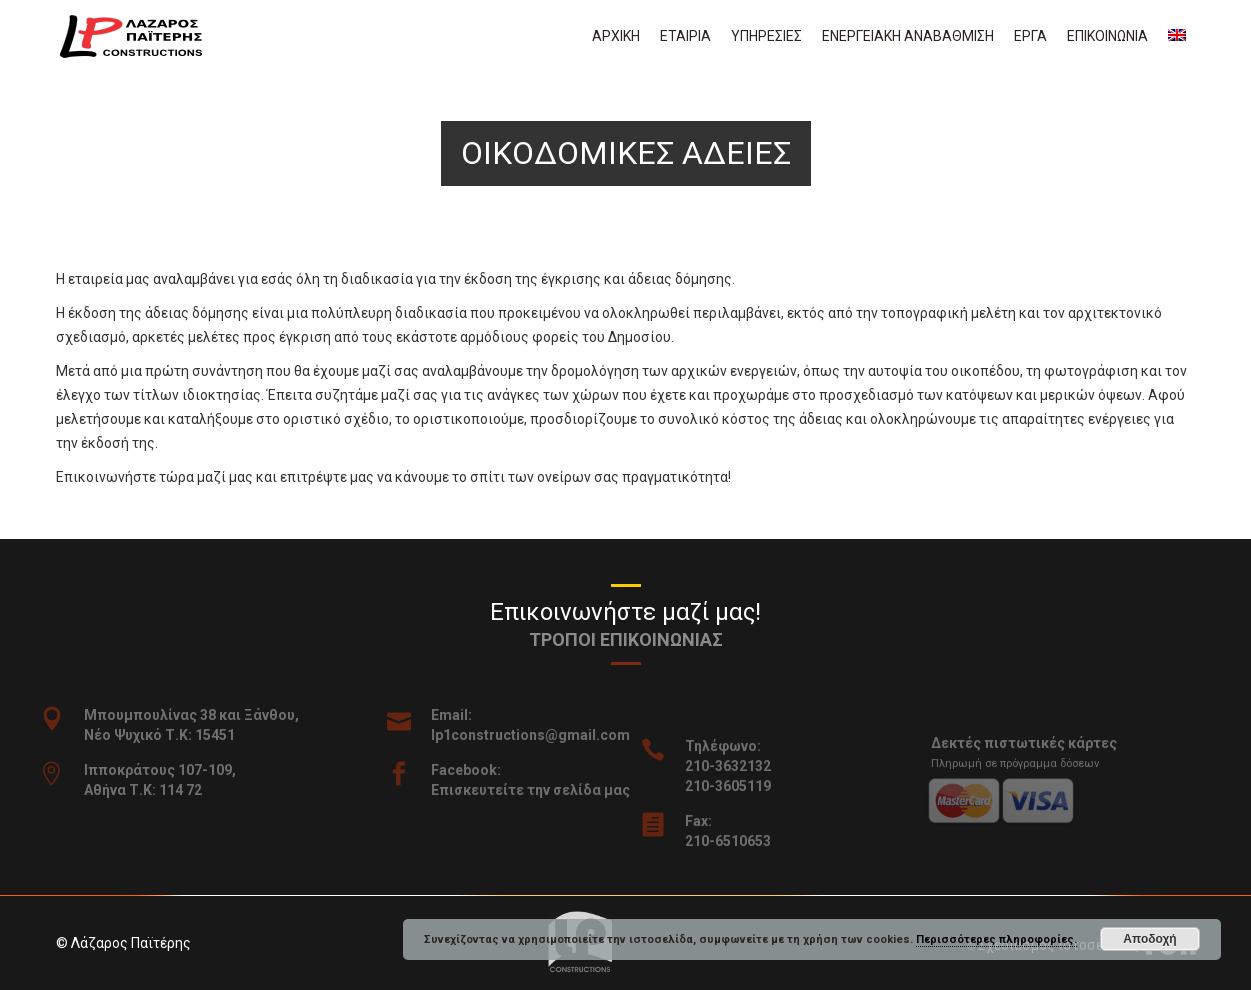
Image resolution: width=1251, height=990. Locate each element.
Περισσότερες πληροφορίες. (996, 939)
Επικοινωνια (1107, 36)
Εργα (1030, 36)
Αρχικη (616, 36)
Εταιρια (685, 36)
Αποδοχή (1149, 939)
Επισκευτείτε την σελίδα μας (544, 790)
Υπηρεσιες (766, 36)
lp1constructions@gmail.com (544, 735)
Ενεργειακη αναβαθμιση (908, 36)
